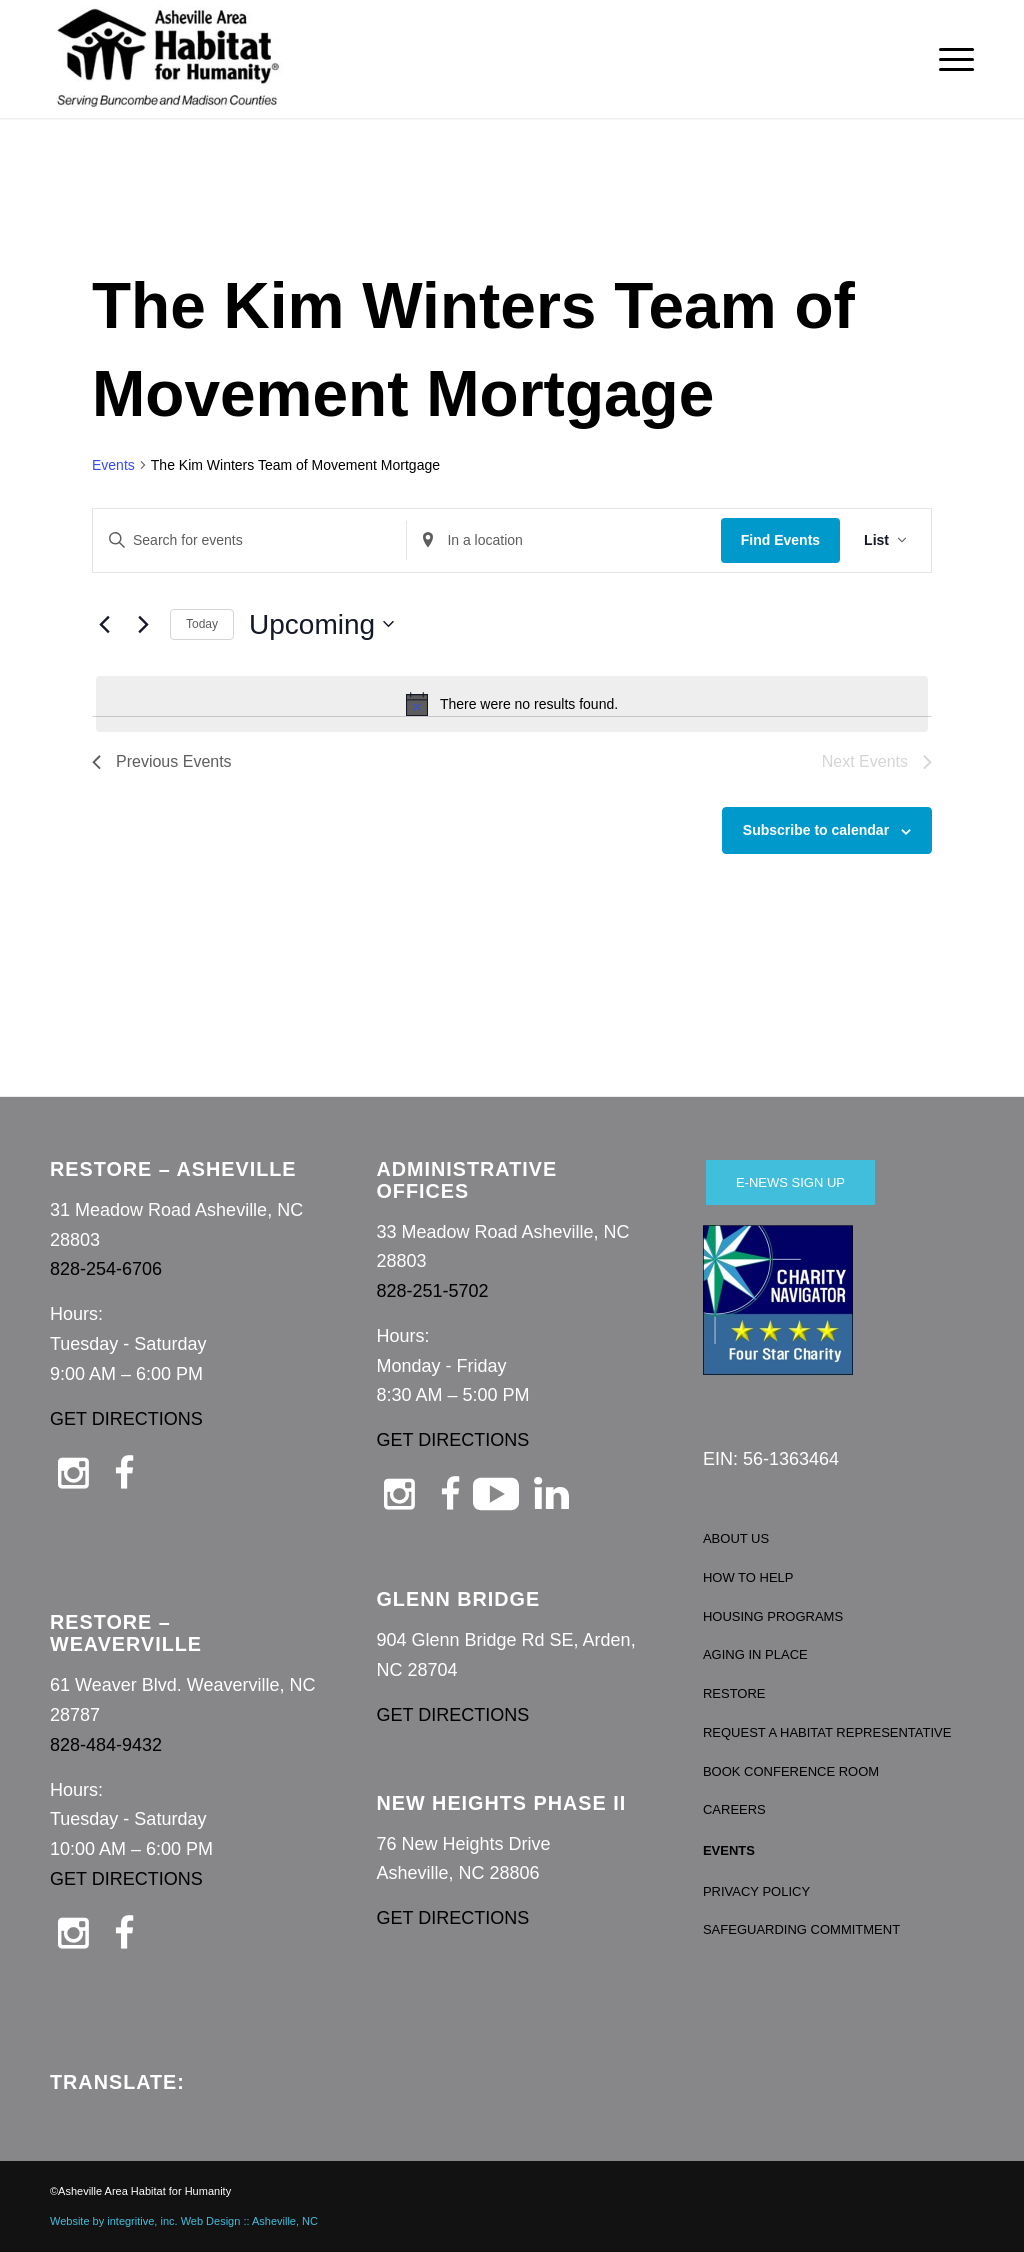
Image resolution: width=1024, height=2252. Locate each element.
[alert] (512, 704)
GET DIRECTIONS (126, 1419)
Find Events (780, 540)
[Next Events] (143, 624)
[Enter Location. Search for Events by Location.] (563, 540)
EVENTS (729, 1850)
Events (113, 465)
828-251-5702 (432, 1291)
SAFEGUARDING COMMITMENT (801, 1929)
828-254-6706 (106, 1269)
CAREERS (734, 1809)
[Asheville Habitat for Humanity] (168, 59)
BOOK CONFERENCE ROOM (791, 1771)
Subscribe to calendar (816, 830)
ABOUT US (736, 1538)
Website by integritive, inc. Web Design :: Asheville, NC (184, 2221)
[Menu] (950, 59)
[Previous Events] (104, 624)
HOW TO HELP (748, 1577)
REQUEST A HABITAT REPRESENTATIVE (827, 1732)
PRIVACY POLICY (756, 1891)
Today (202, 624)
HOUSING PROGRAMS (773, 1616)
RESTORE (734, 1693)
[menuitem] (950, 59)
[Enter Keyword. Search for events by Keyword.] (249, 540)
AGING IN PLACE (755, 1654)
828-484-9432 (106, 1745)
